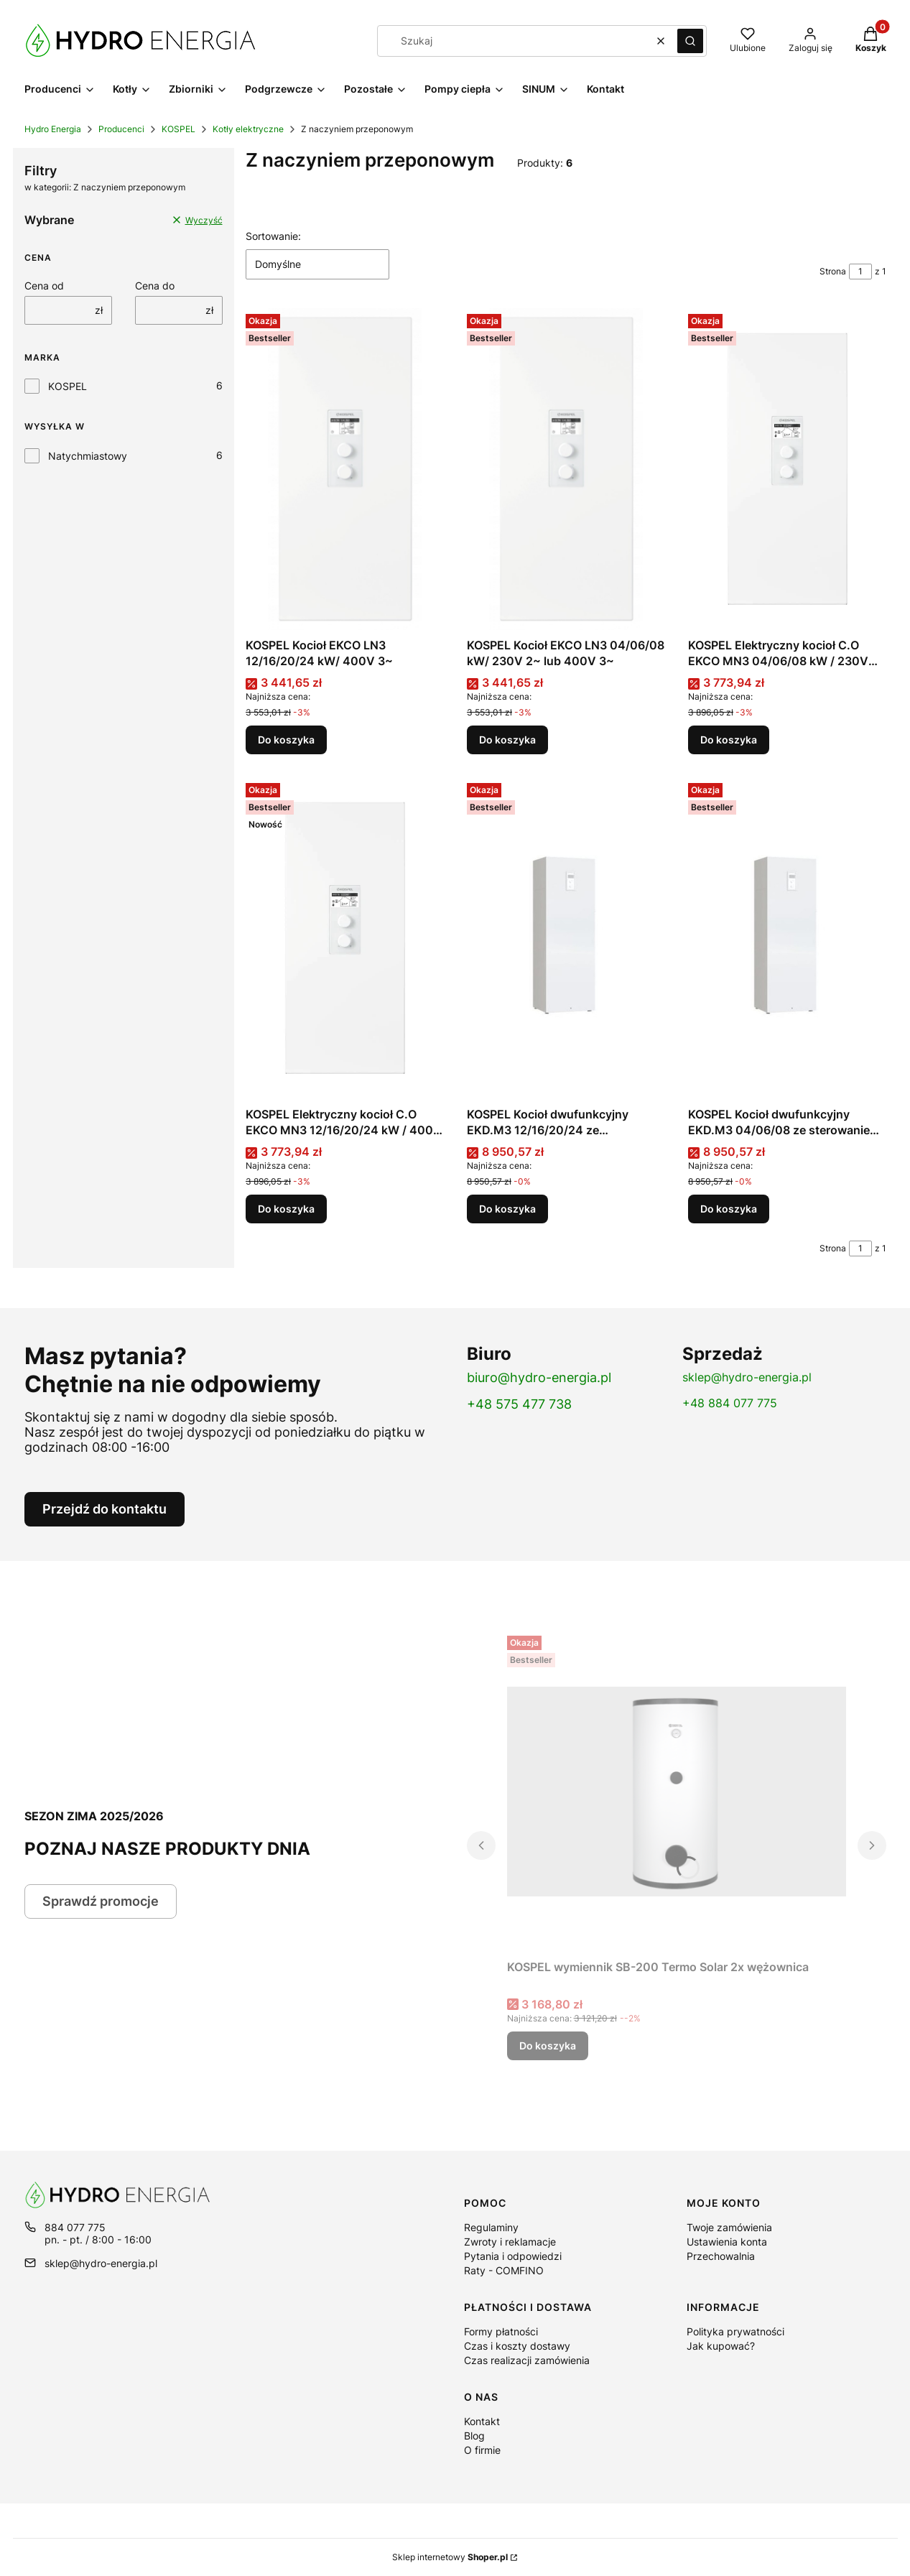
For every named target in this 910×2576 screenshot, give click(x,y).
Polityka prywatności (735, 2331)
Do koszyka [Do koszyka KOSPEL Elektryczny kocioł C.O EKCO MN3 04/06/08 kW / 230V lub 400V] (728, 739)
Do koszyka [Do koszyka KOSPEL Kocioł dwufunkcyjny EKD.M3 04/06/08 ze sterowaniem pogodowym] (728, 1209)
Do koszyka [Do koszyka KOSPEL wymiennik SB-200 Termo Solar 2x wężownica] (547, 2045)
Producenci (121, 129)
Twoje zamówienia (729, 2227)
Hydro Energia (52, 129)
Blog (474, 2435)
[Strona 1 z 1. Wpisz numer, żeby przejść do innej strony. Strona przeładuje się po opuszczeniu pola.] (860, 271)
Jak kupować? (721, 2346)
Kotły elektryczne (248, 129)
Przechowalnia (721, 2256)
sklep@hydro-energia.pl (747, 1377)
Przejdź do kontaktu (104, 1508)
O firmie (482, 2450)
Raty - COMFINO (504, 2270)
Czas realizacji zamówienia (527, 2360)
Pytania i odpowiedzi (513, 2256)
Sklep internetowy (450, 2557)
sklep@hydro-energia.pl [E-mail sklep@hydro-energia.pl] (101, 2263)
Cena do (155, 285)
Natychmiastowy (87, 456)
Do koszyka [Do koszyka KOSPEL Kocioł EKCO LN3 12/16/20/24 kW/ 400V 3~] (286, 739)
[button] (690, 41)
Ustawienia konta (727, 2242)
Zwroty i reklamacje (510, 2242)
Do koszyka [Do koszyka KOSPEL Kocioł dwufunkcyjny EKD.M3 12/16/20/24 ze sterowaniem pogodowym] (507, 1209)
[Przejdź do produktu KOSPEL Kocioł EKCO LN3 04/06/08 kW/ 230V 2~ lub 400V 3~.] (566, 469)
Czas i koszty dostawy (517, 2346)
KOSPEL (178, 129)
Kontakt (482, 2421)
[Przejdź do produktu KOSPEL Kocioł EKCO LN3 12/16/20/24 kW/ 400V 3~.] (345, 469)
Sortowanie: (273, 236)
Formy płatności (501, 2331)
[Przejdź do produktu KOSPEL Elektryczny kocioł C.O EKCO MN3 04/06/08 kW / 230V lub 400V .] (787, 469)
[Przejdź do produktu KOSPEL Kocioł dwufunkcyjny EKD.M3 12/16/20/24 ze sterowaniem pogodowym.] (566, 939)
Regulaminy (491, 2227)
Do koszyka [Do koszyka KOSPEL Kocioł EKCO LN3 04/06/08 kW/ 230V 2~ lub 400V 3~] (507, 739)
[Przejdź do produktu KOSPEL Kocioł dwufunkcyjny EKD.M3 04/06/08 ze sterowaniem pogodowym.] (787, 939)
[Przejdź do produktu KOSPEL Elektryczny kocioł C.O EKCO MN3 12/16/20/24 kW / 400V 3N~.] (345, 939)
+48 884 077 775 (729, 1403)
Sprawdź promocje (100, 1901)
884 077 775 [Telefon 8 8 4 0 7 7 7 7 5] (75, 2227)
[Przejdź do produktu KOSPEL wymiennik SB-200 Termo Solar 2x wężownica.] (676, 1791)
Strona (833, 271)
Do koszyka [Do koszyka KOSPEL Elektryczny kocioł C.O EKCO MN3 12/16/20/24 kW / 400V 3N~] (286, 1209)
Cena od (44, 285)
